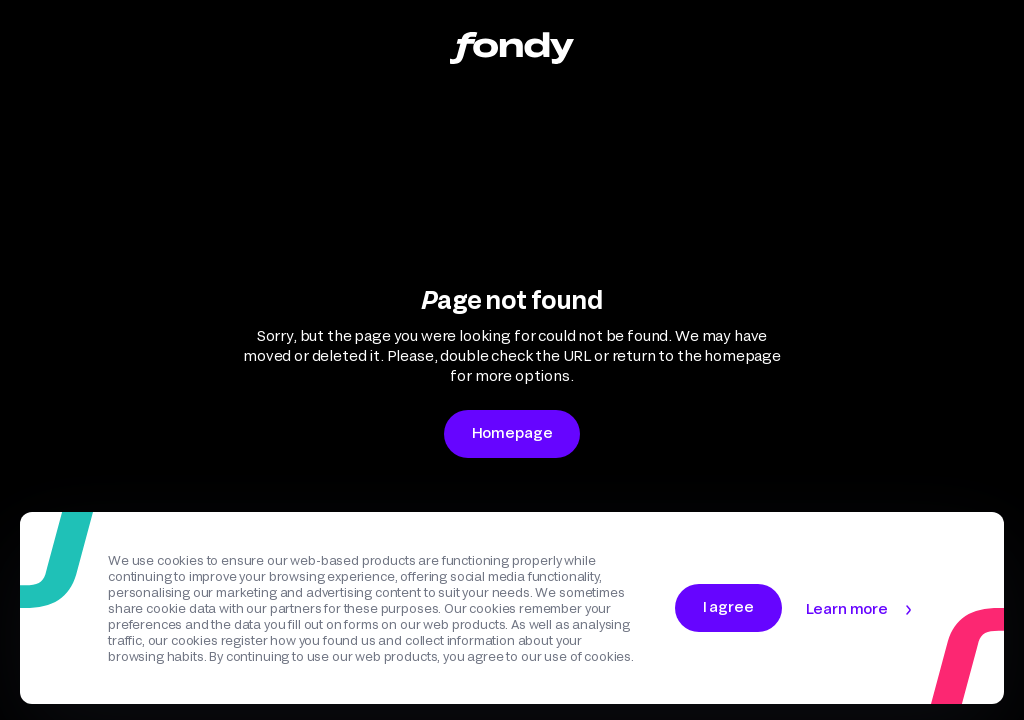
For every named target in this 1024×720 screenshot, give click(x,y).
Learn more (847, 608)
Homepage (512, 432)
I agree (728, 606)
